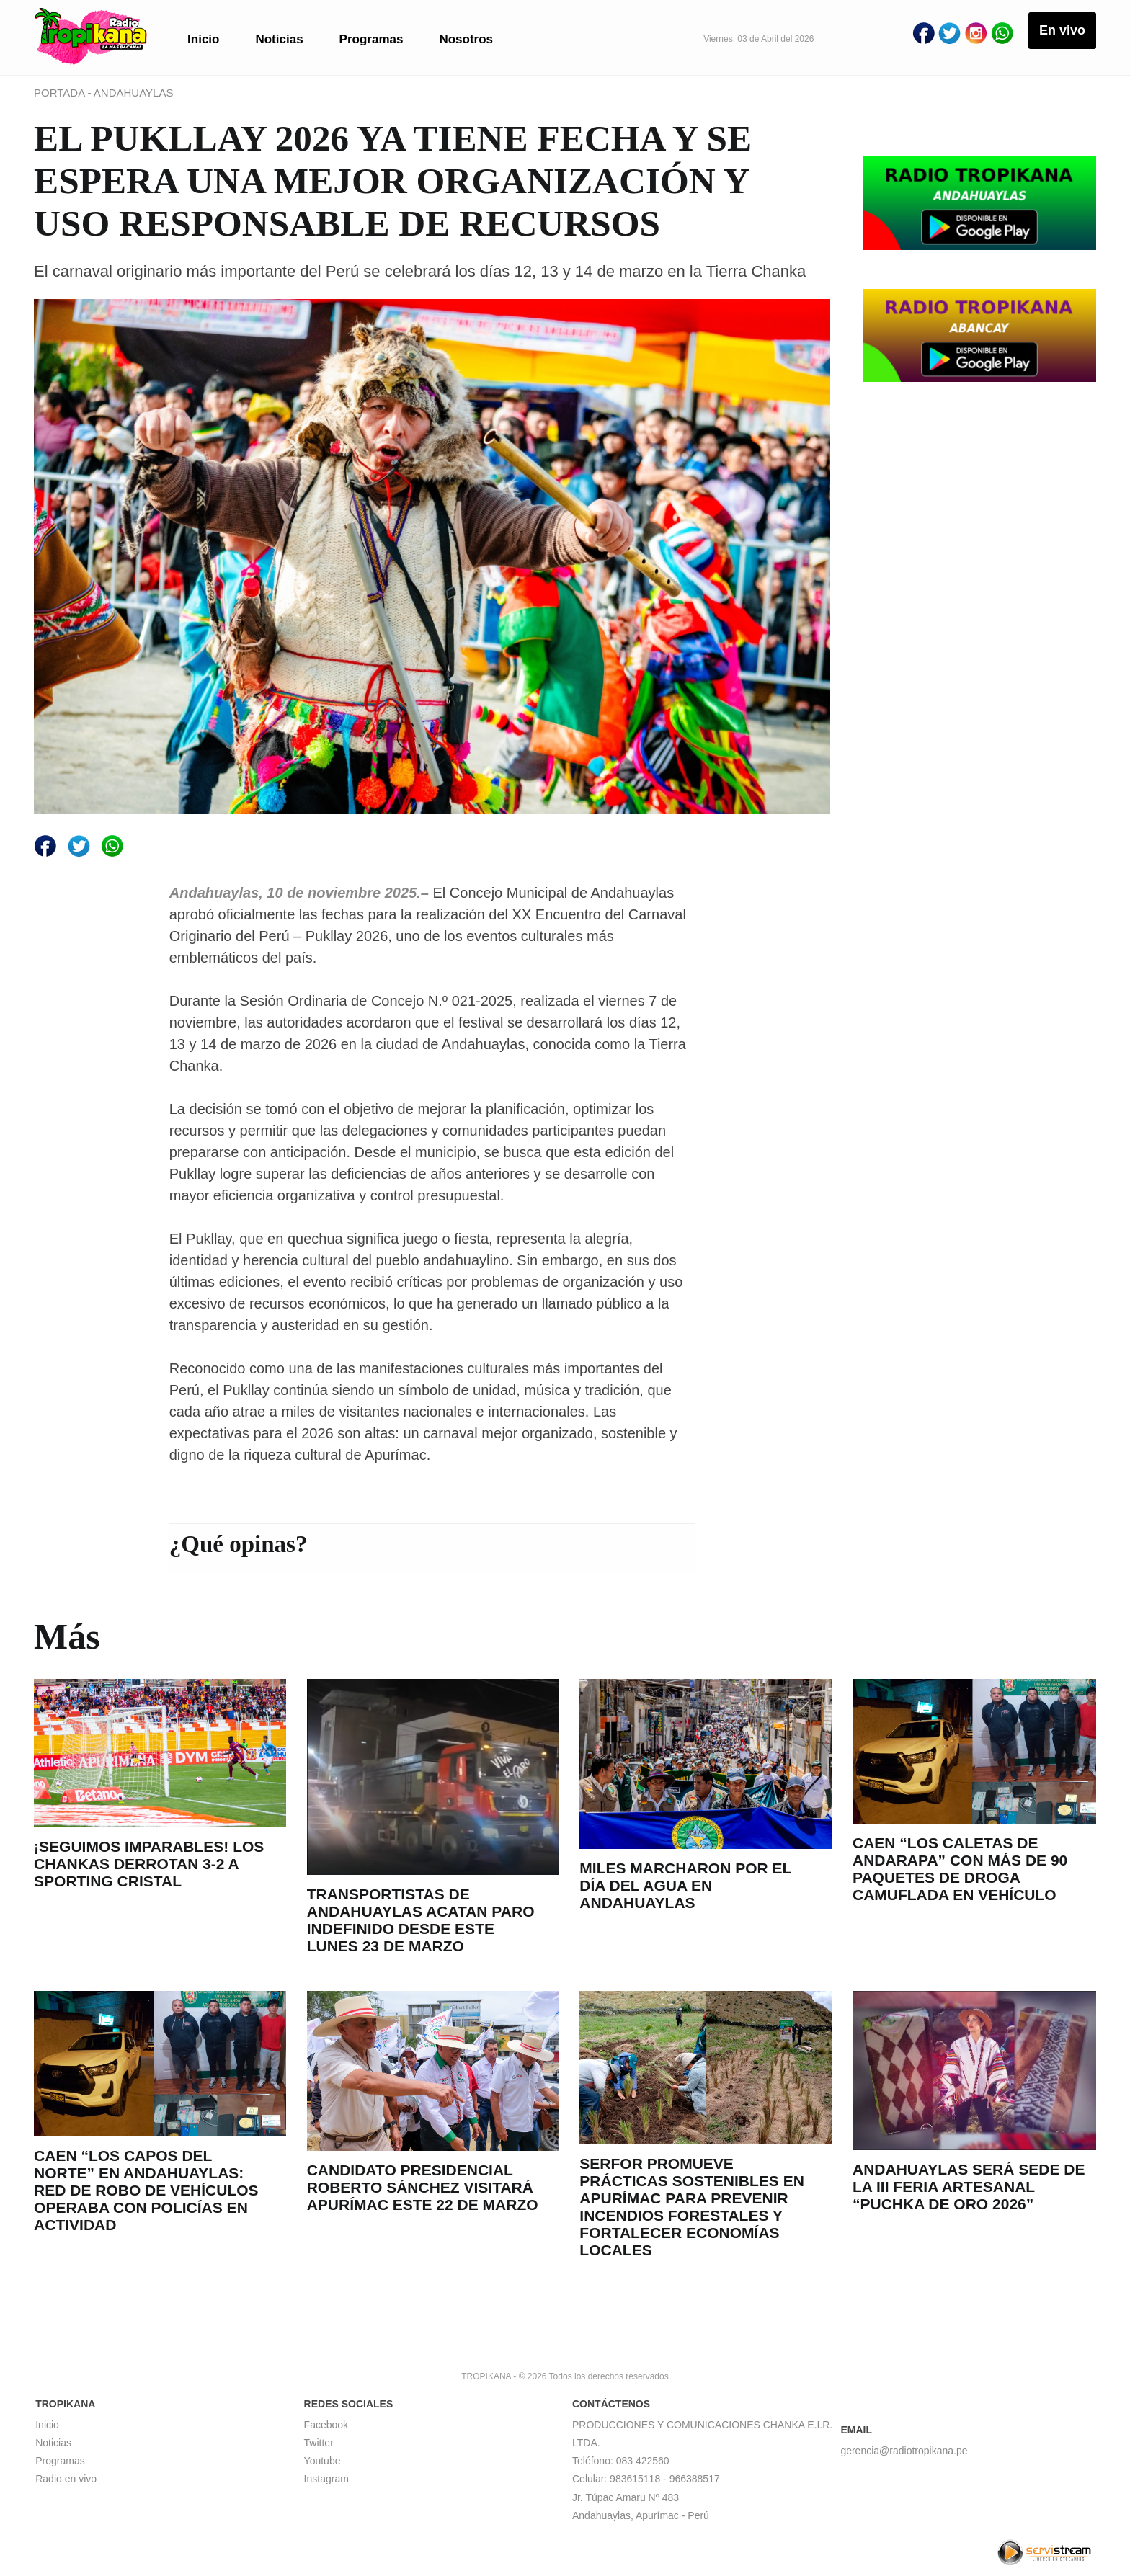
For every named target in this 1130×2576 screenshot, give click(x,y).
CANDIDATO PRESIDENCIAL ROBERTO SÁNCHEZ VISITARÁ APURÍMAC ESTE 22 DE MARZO (422, 2187)
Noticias (279, 39)
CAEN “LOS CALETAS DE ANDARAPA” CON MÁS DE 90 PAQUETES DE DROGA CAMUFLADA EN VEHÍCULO (960, 1869)
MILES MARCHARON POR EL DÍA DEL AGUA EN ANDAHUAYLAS (685, 1885)
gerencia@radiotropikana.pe (903, 2450)
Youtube (322, 2460)
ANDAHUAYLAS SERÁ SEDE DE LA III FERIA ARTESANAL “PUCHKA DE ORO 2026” (969, 2186)
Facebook (326, 2424)
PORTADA (60, 92)
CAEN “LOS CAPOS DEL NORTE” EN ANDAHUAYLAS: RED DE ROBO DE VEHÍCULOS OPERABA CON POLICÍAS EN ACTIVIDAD (146, 2190)
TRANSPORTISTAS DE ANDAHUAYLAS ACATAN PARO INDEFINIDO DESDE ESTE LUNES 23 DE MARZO (421, 1920)
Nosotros (466, 39)
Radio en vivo (66, 2478)
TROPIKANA (486, 2376)
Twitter (319, 2442)
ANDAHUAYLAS (134, 92)
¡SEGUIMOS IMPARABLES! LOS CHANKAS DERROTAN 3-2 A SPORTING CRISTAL (149, 1863)
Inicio (203, 39)
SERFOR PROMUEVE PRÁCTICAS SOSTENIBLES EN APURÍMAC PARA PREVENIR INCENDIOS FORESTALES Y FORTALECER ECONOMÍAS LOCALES (691, 2206)
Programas (371, 39)
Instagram (326, 2478)
